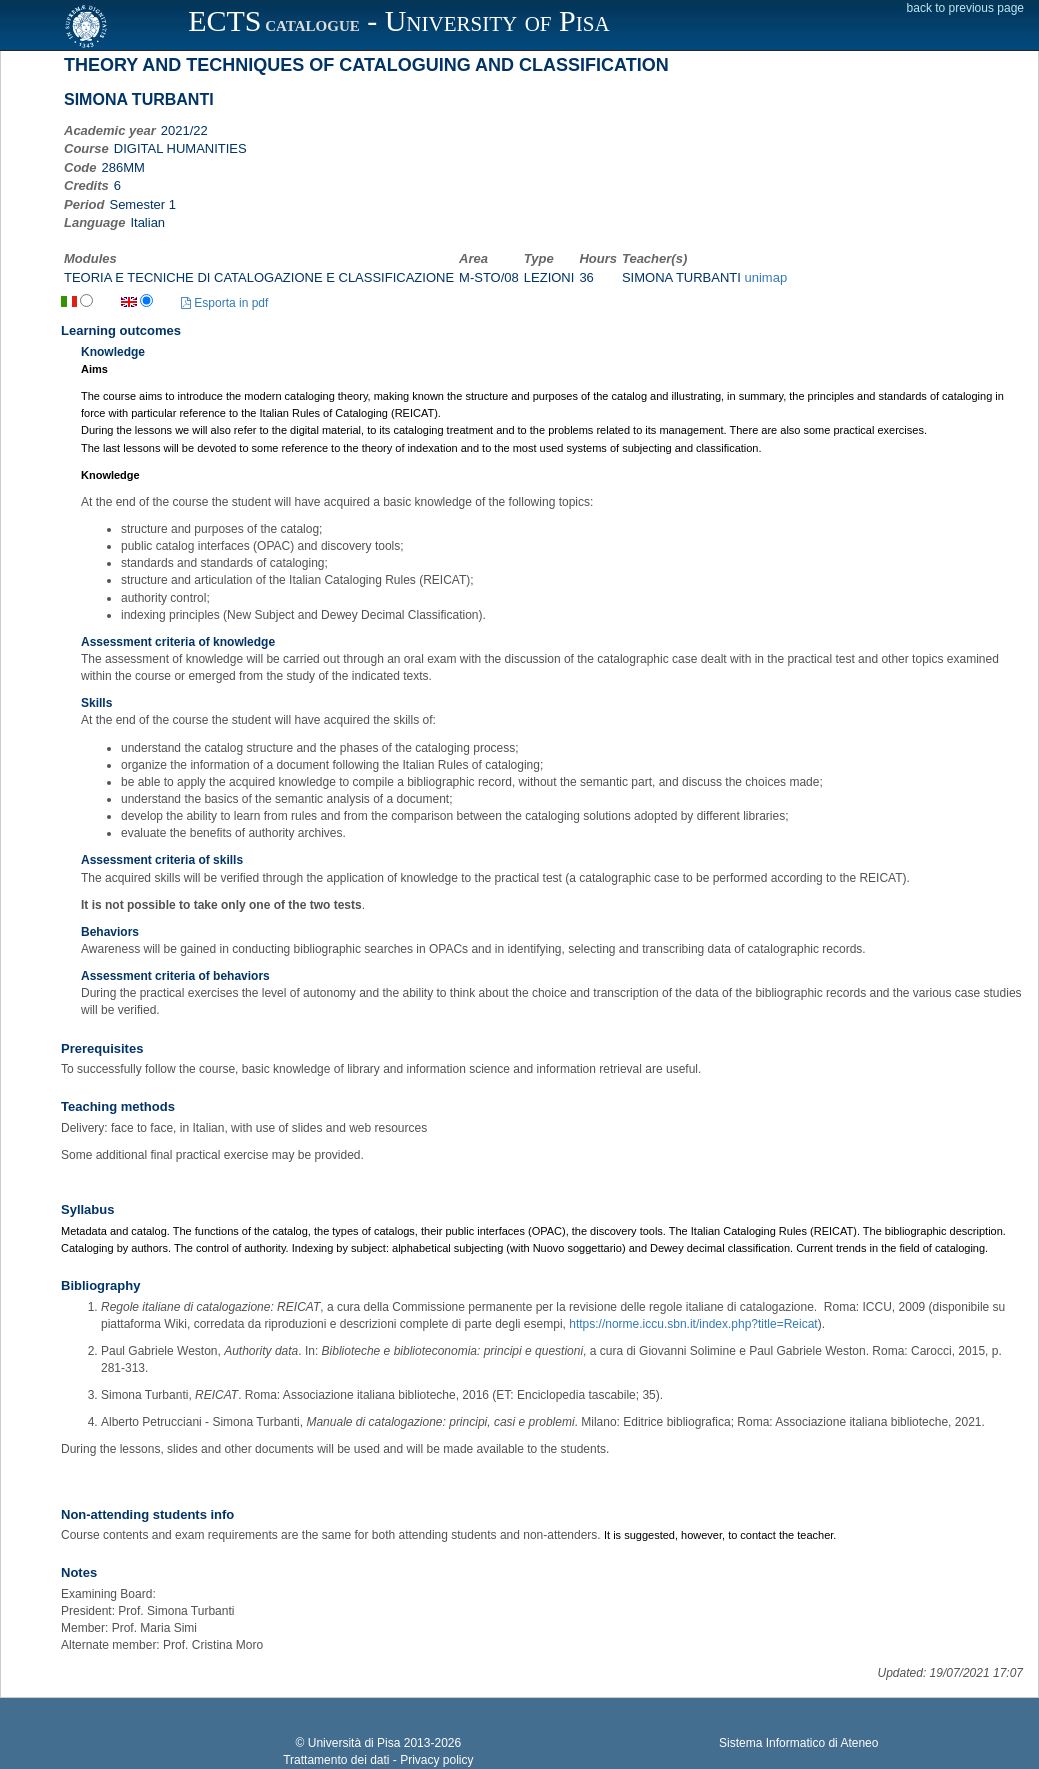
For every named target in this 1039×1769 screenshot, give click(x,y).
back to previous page (965, 8)
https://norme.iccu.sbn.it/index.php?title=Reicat (693, 1324)
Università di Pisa (354, 1743)
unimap (766, 277)
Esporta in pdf (224, 303)
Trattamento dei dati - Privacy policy (378, 1760)
